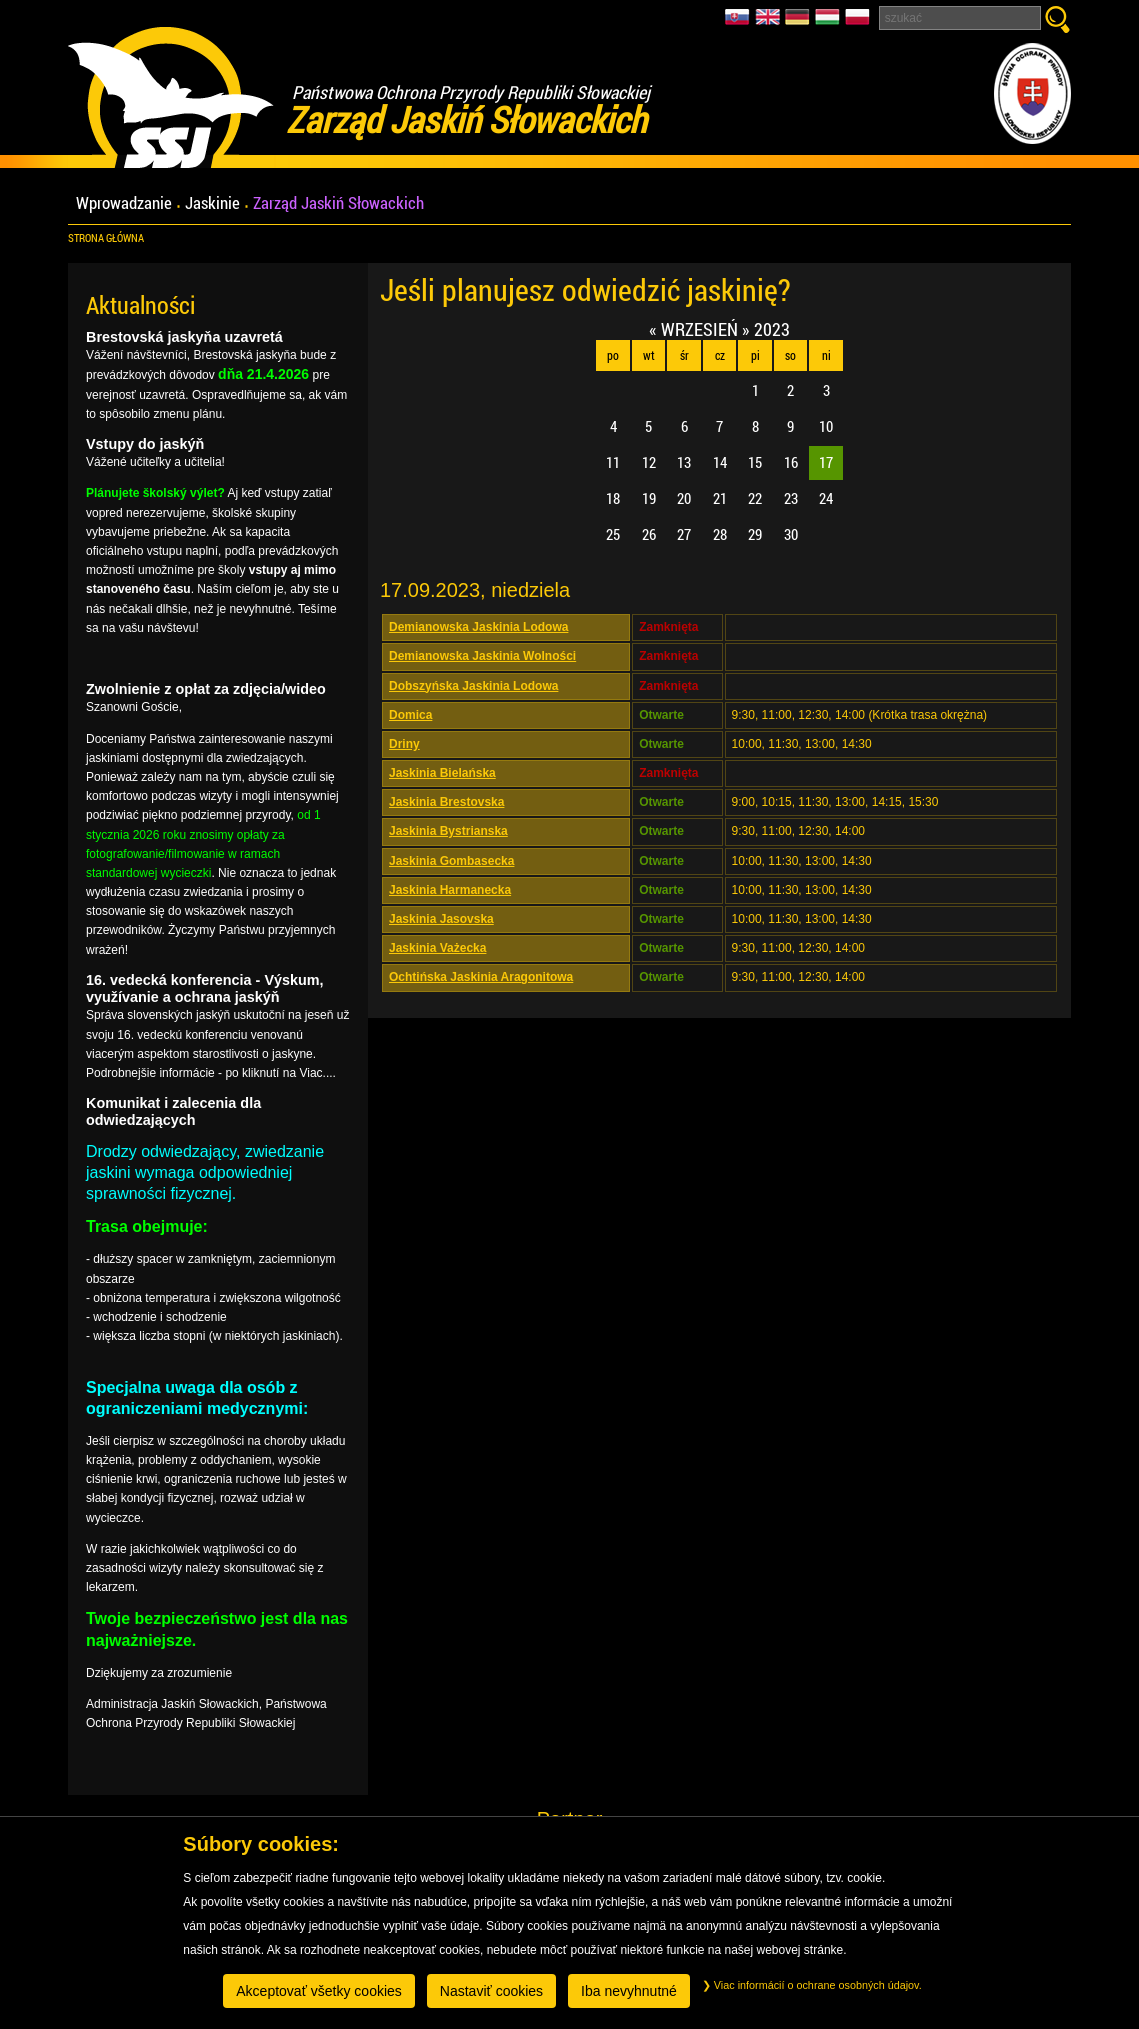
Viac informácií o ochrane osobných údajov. (812, 1985)
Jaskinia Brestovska (446, 802)
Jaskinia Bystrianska (448, 831)
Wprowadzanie (124, 203)
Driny (404, 744)
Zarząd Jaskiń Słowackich (338, 203)
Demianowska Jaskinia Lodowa (478, 627)
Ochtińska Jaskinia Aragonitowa (481, 977)
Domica (410, 715)
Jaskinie (212, 203)
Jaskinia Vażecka (437, 948)
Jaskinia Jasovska (441, 919)
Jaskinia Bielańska (442, 773)
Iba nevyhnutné (629, 1991)
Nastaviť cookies (491, 1991)
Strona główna (106, 238)
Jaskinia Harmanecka (450, 890)
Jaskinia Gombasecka (451, 861)
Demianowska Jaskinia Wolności (482, 656)
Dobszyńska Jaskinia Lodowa (473, 686)
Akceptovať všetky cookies (319, 1991)
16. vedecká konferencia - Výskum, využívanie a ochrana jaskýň (205, 988)
